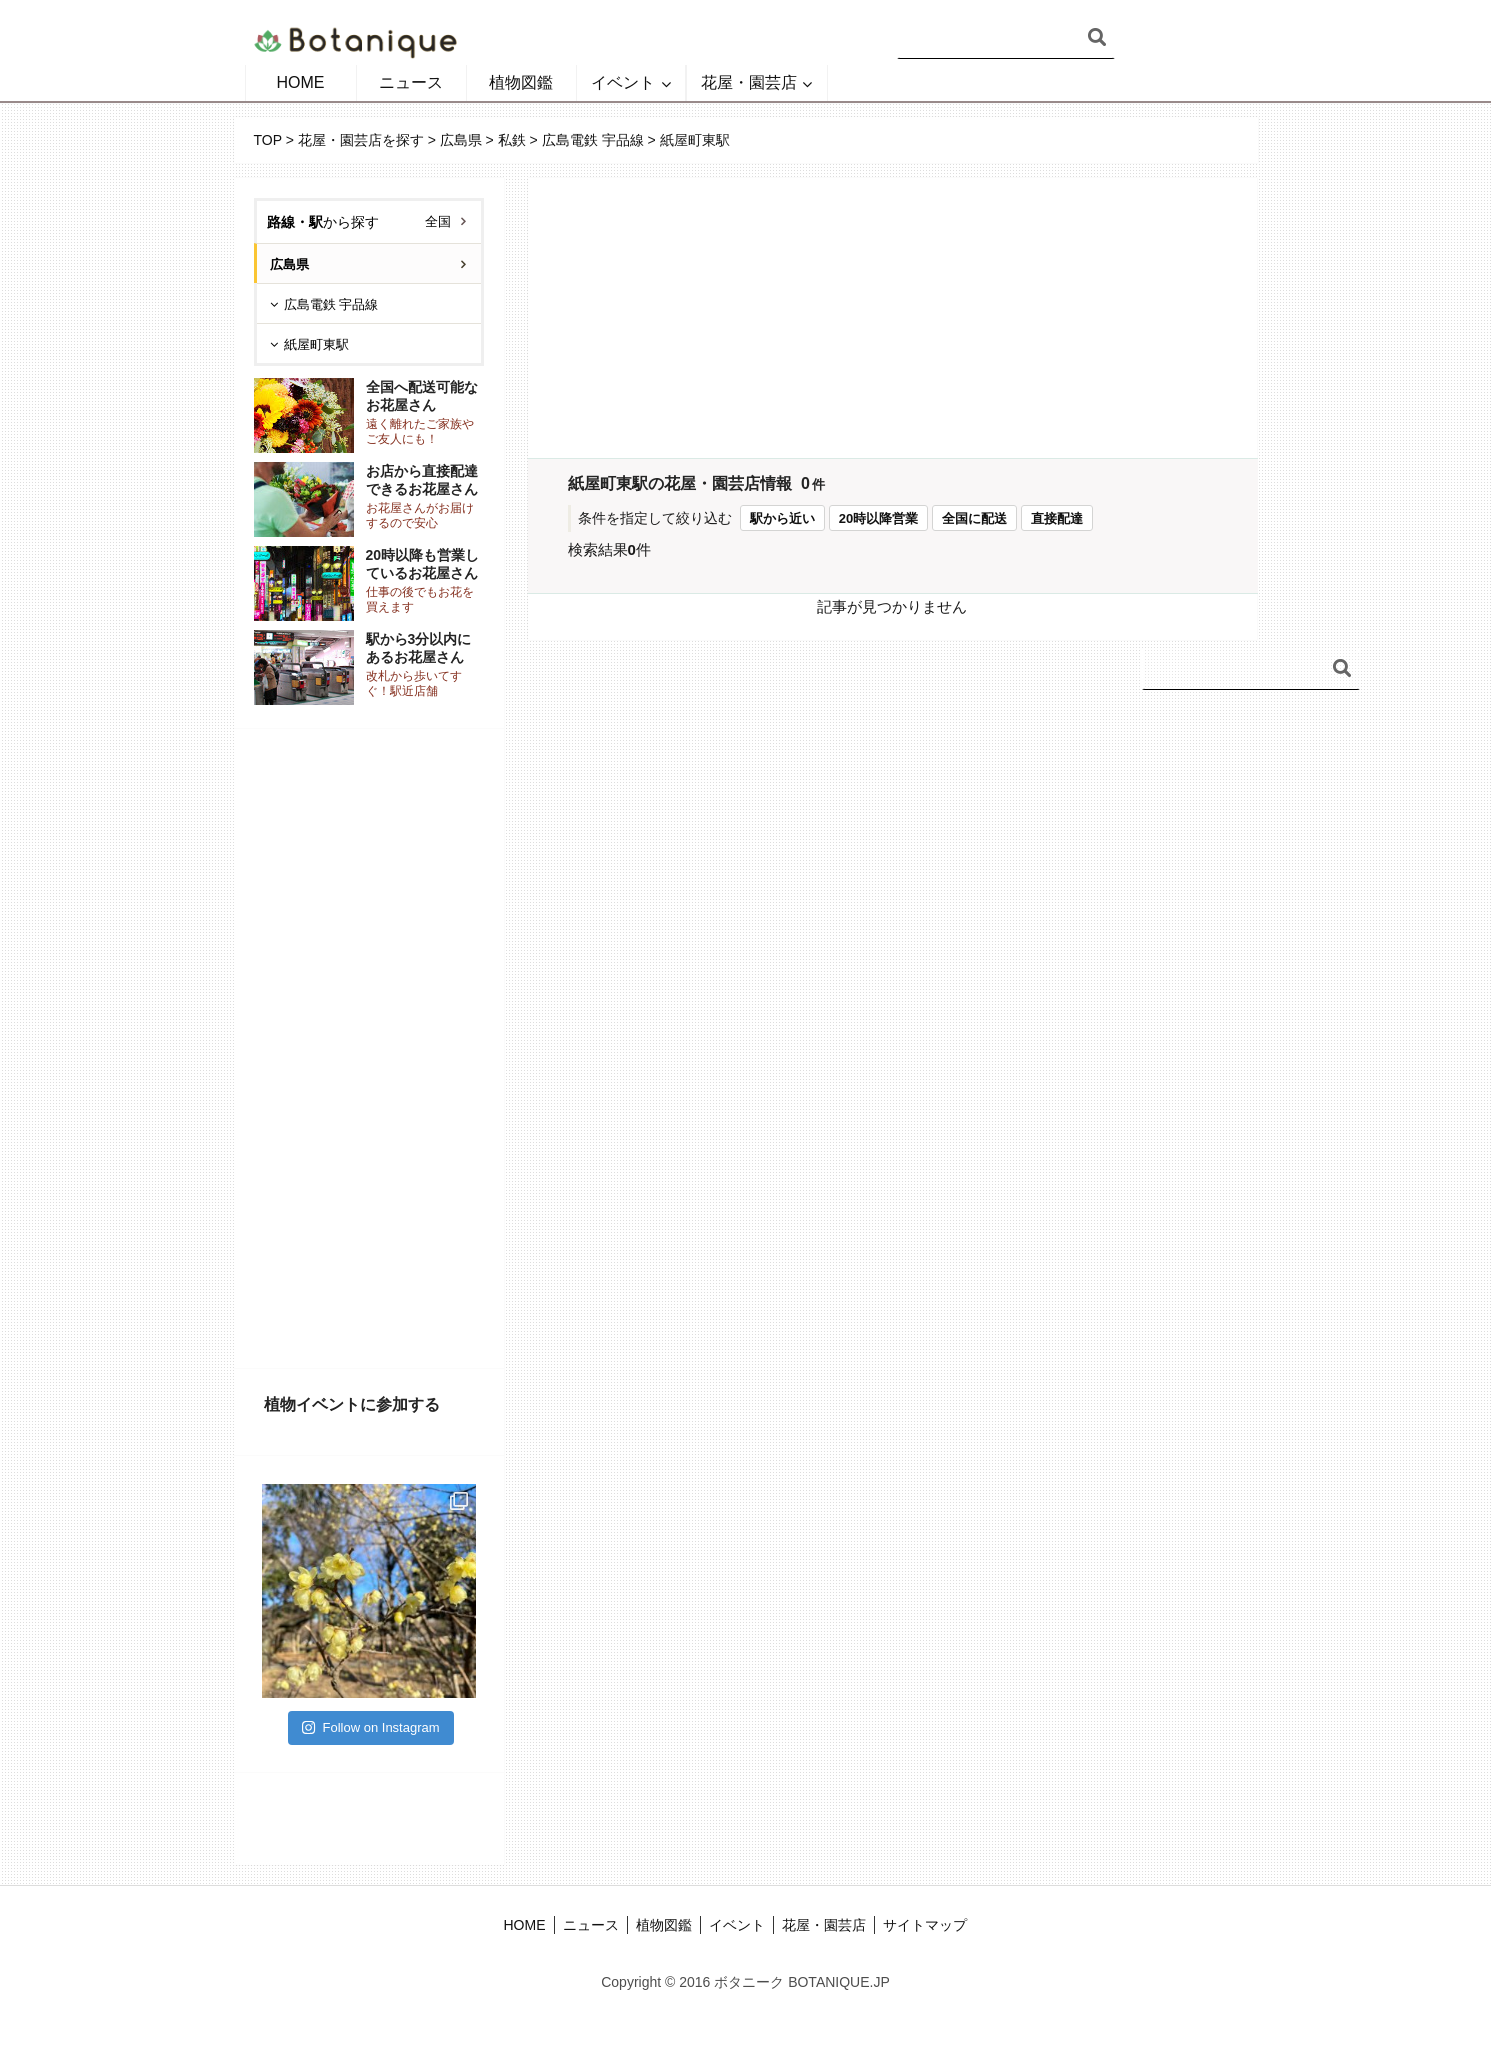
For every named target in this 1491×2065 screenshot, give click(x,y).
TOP (268, 140)
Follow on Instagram (370, 1727)
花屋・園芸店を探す (361, 140)
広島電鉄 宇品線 (593, 140)
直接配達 (1057, 518)
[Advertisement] (369, 1049)
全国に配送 (974, 518)
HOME (301, 82)
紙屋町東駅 (316, 344)
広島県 (461, 140)
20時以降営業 (878, 518)
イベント (623, 82)
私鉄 (512, 140)
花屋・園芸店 (749, 82)
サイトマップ (925, 1925)
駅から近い (782, 518)
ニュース (411, 82)
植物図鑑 (521, 82)
